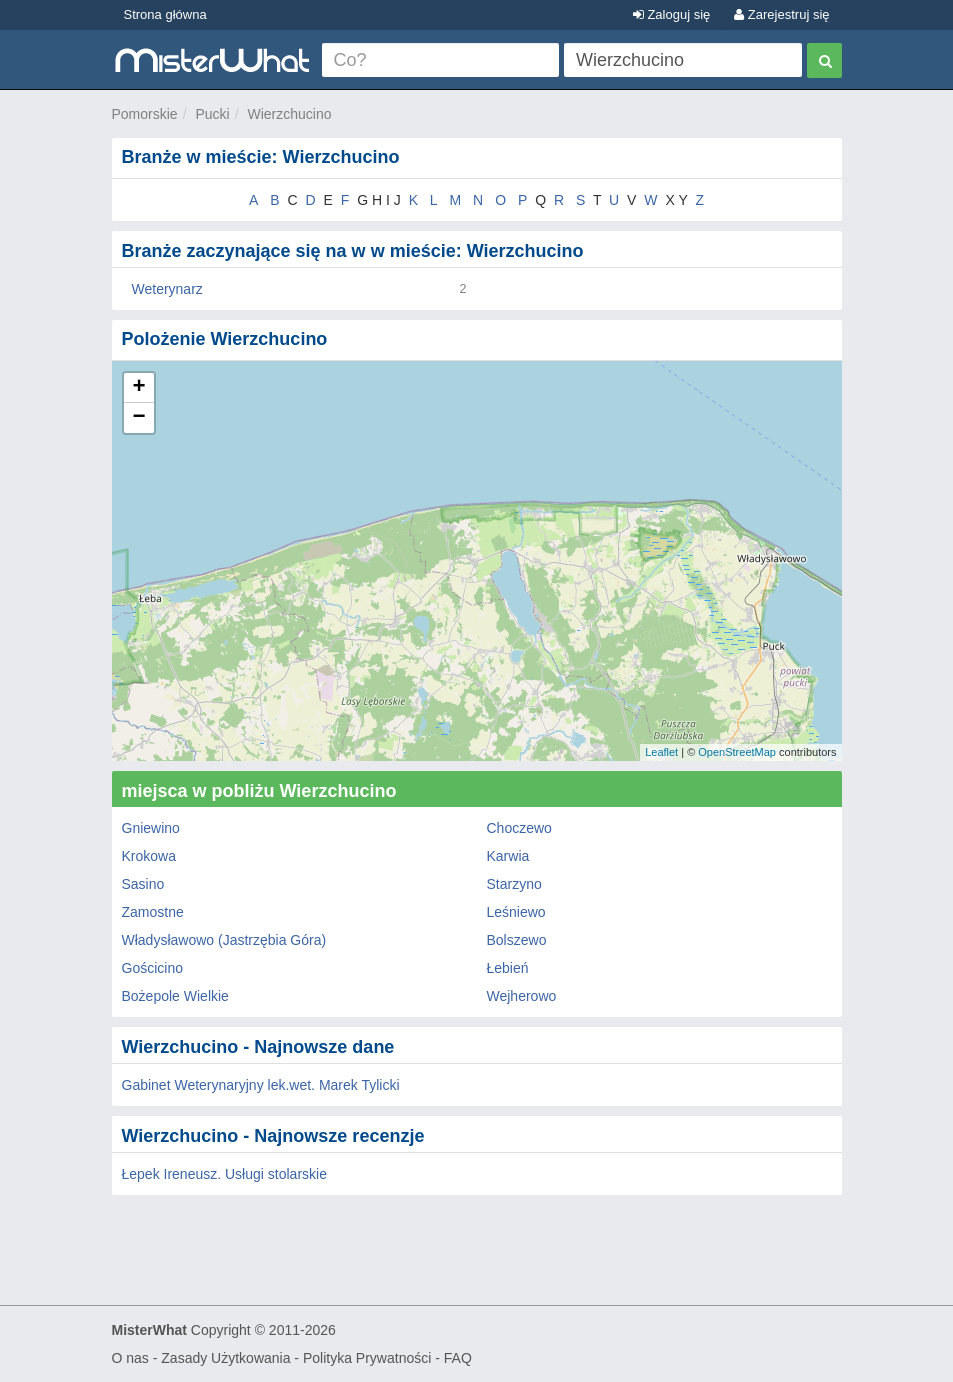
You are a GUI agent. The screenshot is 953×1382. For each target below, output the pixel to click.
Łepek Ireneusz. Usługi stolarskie (224, 1174)
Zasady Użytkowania (225, 1358)
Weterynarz (167, 289)
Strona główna (165, 14)
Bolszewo (517, 940)
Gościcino (152, 968)
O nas (130, 1358)
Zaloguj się (671, 14)
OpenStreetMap (737, 752)
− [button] (138, 418)
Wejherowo (522, 996)
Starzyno (514, 884)
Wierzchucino (289, 114)
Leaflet (661, 752)
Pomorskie (145, 114)
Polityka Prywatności (367, 1358)
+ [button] (138, 388)
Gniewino (151, 828)
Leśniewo (516, 912)
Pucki (212, 114)
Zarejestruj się (781, 14)
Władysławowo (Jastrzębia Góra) (224, 940)
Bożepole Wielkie (175, 996)
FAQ (458, 1358)
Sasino (143, 884)
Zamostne (153, 912)
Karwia (508, 856)
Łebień (508, 968)
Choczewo (519, 828)
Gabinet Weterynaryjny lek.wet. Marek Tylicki (261, 1085)
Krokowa (149, 856)
